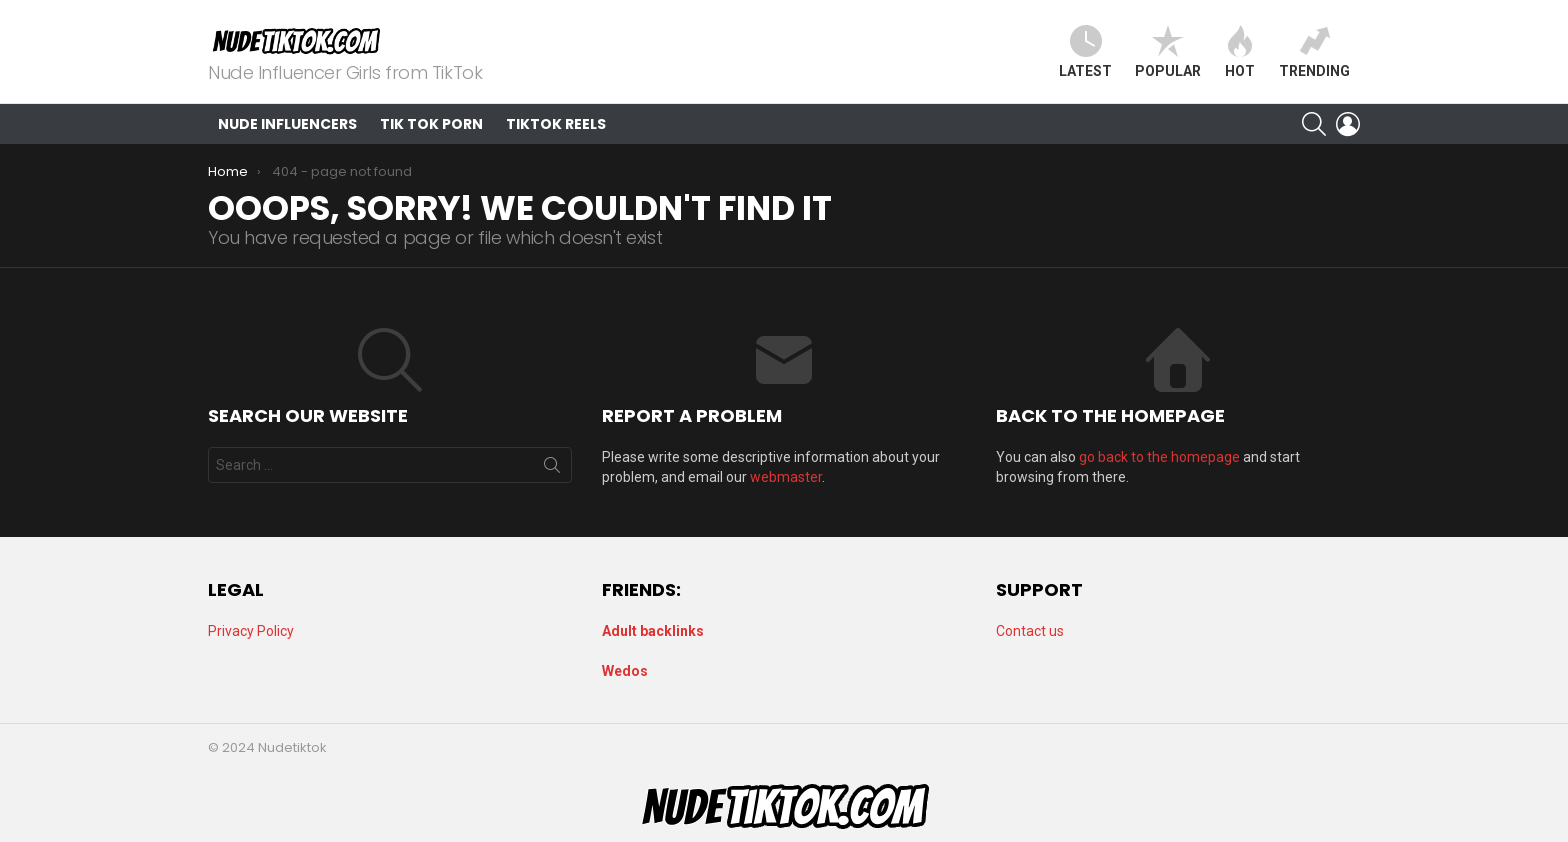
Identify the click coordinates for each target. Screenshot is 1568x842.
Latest (1085, 51)
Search (552, 469)
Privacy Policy (251, 631)
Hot (1240, 51)
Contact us (1030, 631)
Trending (1314, 51)
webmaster (786, 477)
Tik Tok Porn (431, 124)
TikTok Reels (556, 124)
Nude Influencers (287, 124)
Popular (1168, 51)
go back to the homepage (1159, 457)
